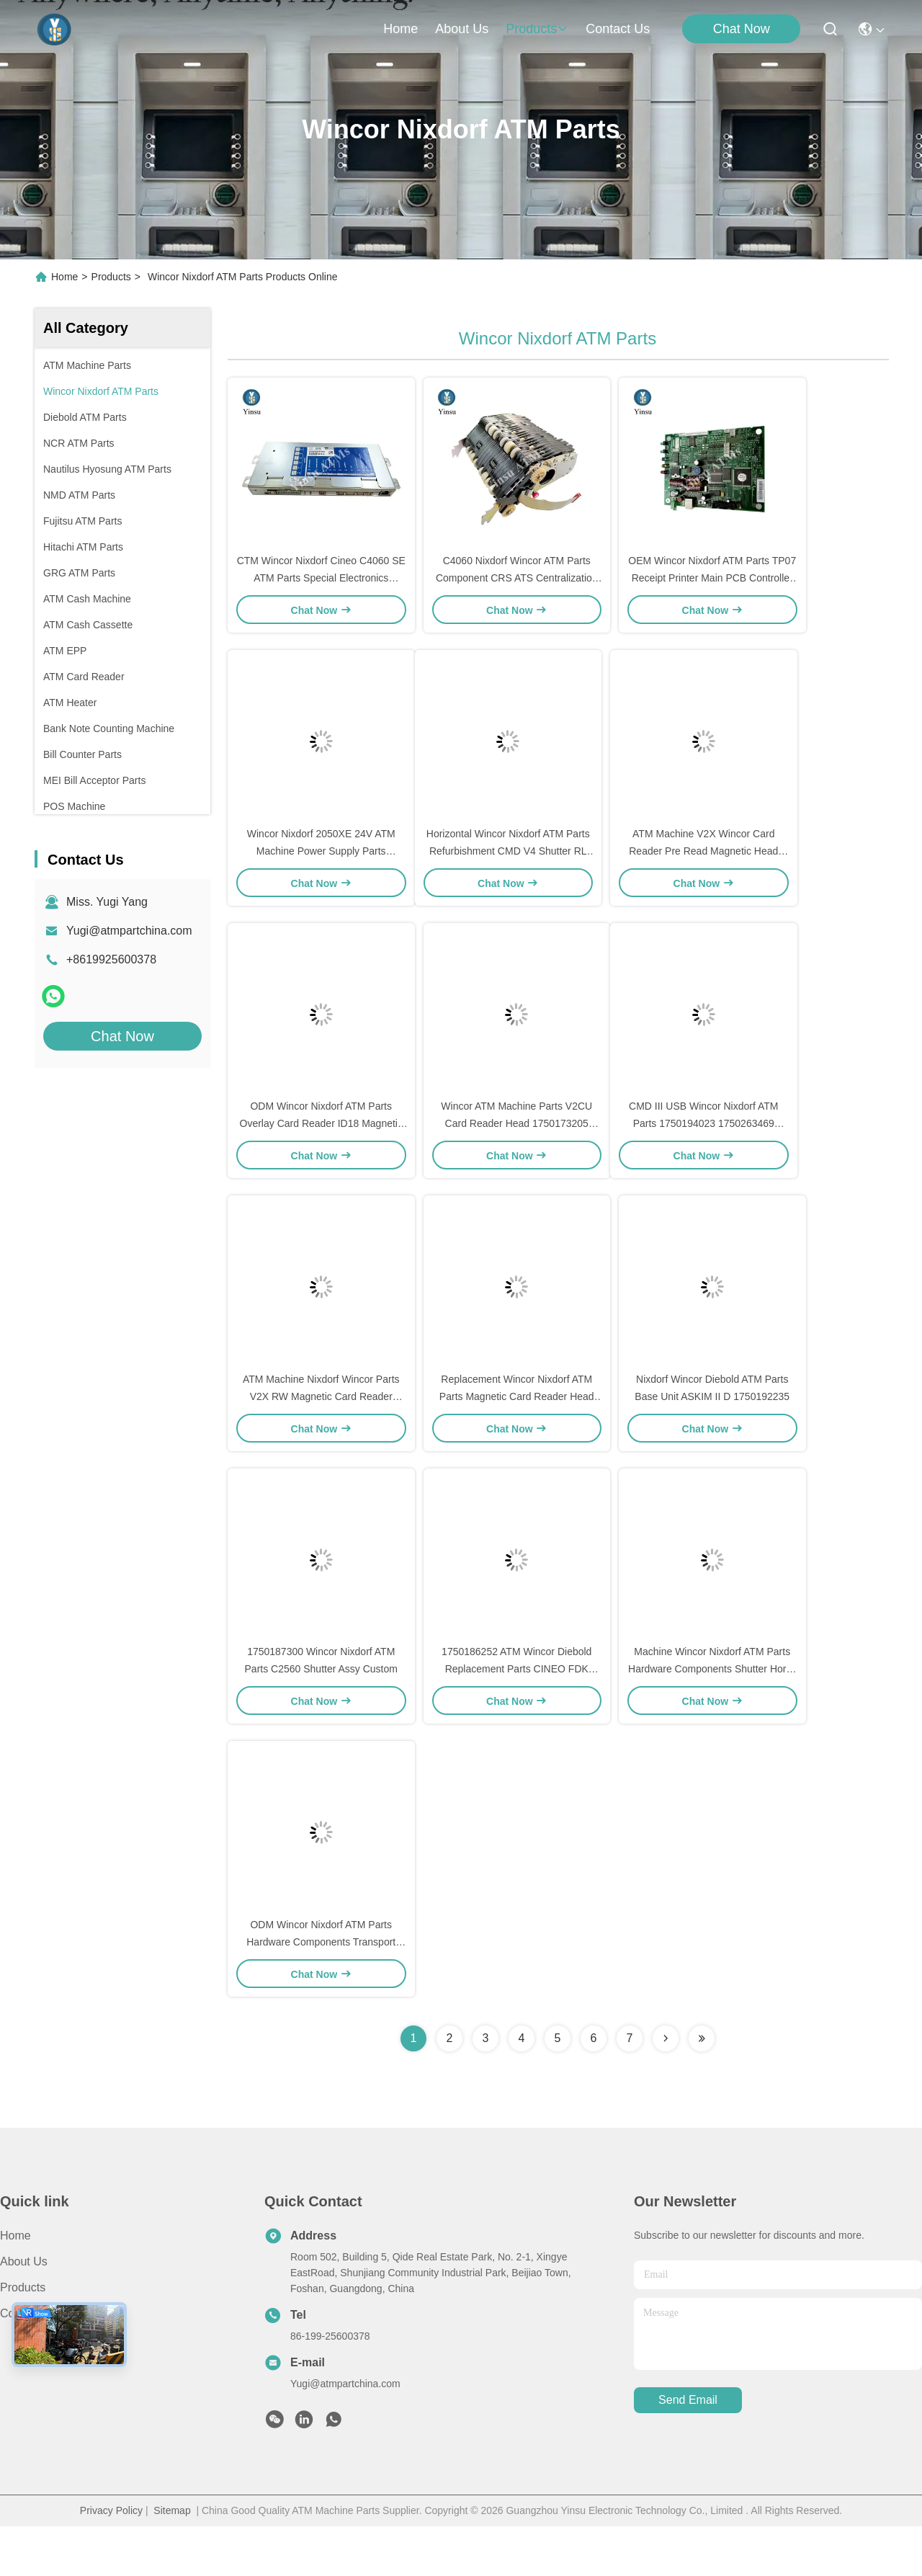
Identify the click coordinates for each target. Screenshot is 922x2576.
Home (400, 29)
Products (111, 276)
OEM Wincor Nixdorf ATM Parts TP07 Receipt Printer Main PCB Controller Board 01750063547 (712, 586)
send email (687, 2450)
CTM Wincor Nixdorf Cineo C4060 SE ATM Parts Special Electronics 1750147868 (321, 586)
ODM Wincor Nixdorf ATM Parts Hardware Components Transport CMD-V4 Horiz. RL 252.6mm (320, 1992)
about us (461, 29)
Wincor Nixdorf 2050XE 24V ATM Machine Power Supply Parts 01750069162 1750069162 (321, 867)
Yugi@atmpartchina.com (129, 930)
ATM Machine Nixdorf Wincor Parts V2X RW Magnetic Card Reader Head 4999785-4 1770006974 (321, 1430)
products (537, 29)
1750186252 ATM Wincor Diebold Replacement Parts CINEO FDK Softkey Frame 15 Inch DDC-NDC (516, 1711)
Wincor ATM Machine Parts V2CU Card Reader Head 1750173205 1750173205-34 (516, 1149)
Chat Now (741, 29)
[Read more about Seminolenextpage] (666, 2088)
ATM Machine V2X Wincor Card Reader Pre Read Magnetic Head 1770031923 (703, 867)
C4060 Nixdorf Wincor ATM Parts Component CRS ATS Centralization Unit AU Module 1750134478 (517, 586)
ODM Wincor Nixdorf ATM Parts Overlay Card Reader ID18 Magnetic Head (321, 1149)
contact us (618, 29)
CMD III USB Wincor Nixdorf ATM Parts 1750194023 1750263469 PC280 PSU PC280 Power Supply (703, 1149)
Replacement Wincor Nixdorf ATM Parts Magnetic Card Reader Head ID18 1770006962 (516, 1430)
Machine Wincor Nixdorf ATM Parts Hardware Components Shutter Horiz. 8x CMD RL (712, 1711)
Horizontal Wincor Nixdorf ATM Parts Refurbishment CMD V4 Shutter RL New (508, 867)
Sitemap (171, 2560)
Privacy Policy (111, 2560)
